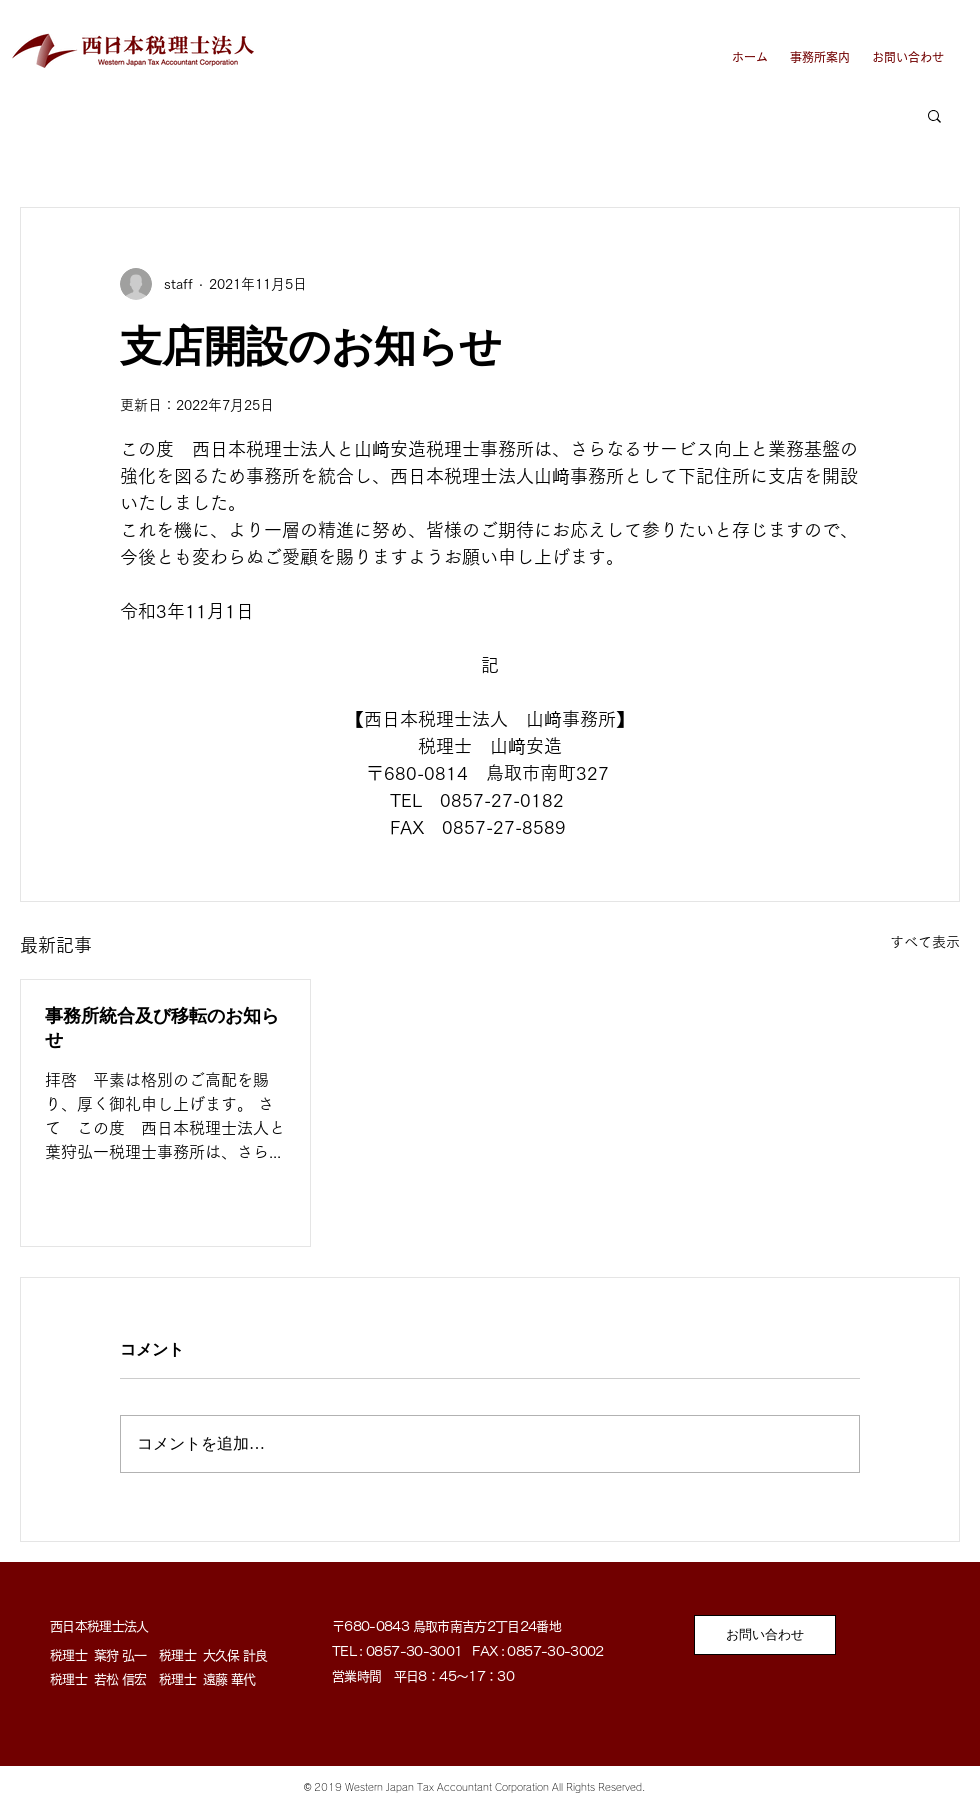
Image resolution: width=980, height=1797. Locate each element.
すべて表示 (925, 942)
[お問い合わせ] (765, 1635)
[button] (934, 115)
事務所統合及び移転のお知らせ (162, 1028)
